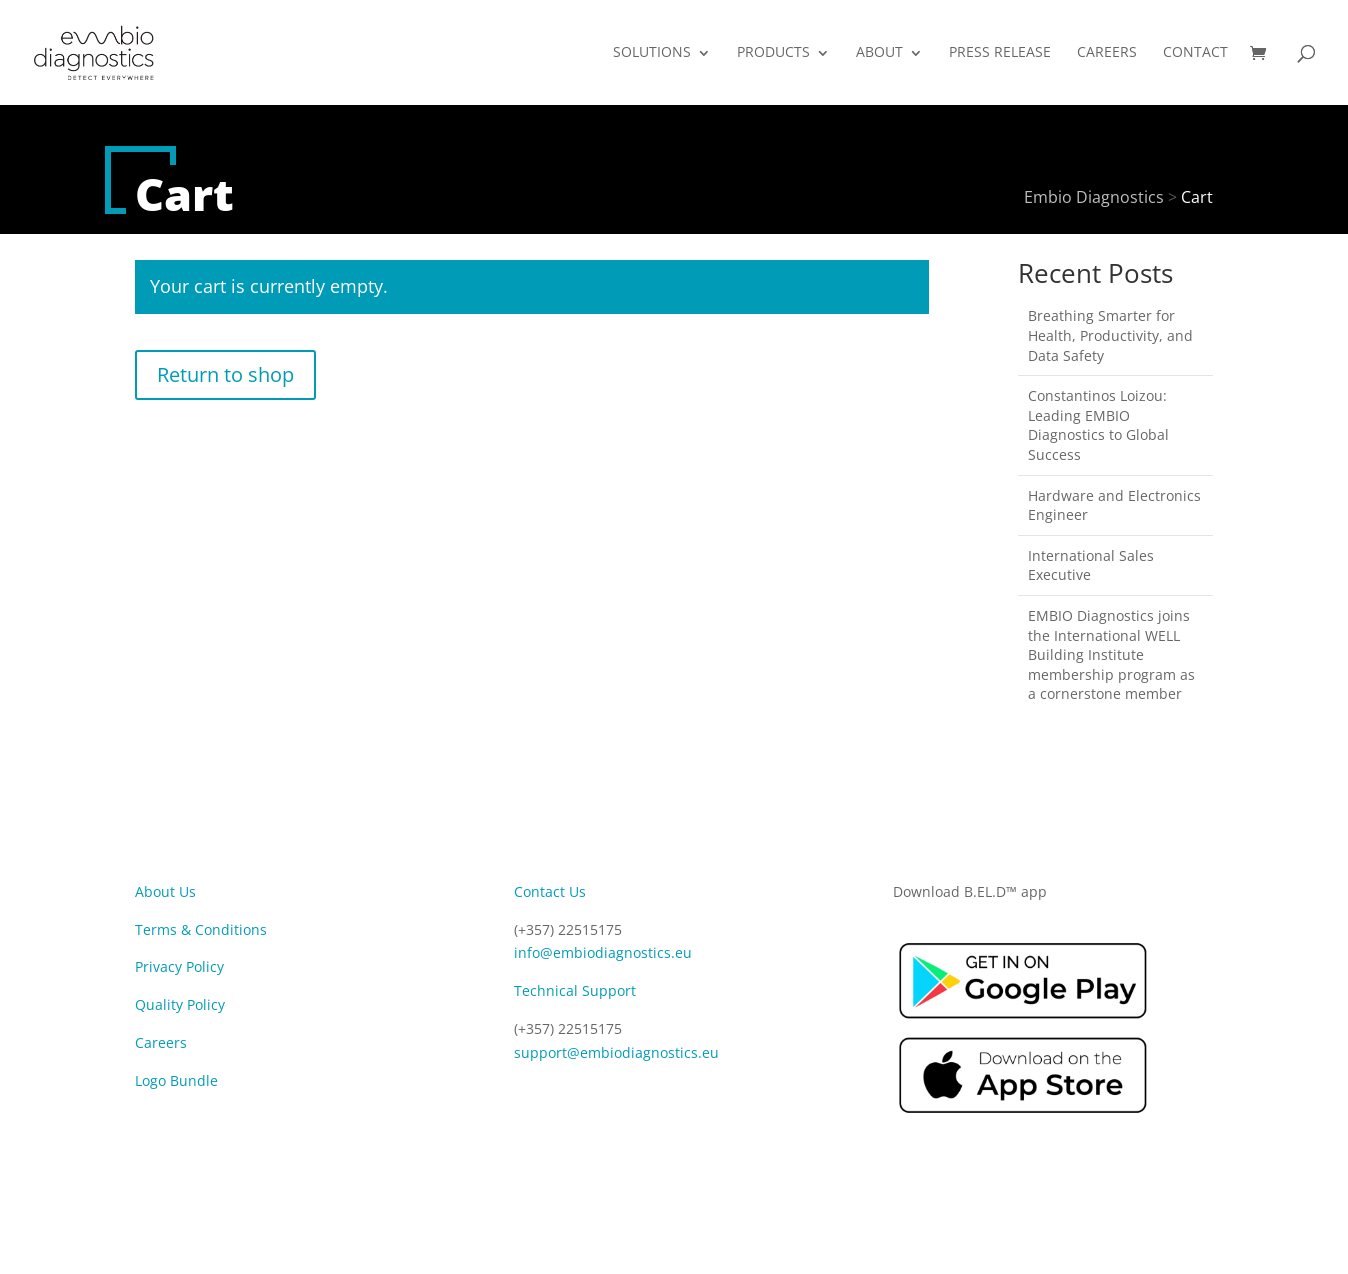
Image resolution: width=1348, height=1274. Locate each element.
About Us (165, 891)
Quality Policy (180, 1004)
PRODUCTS (773, 53)
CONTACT (1195, 53)
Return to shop (225, 374)
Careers (161, 1042)
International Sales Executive (1091, 565)
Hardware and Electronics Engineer (1114, 505)
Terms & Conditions (201, 929)
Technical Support (575, 990)
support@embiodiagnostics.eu (616, 1052)
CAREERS (1107, 53)
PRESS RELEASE (1000, 53)
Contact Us (550, 891)
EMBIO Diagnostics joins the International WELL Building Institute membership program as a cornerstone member (1111, 654)
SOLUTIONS (652, 53)
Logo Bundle (176, 1080)
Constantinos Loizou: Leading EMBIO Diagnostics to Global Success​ (1098, 425)
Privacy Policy (179, 966)
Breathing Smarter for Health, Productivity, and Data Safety (1110, 335)
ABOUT (879, 53)
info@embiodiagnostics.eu (603, 952)
